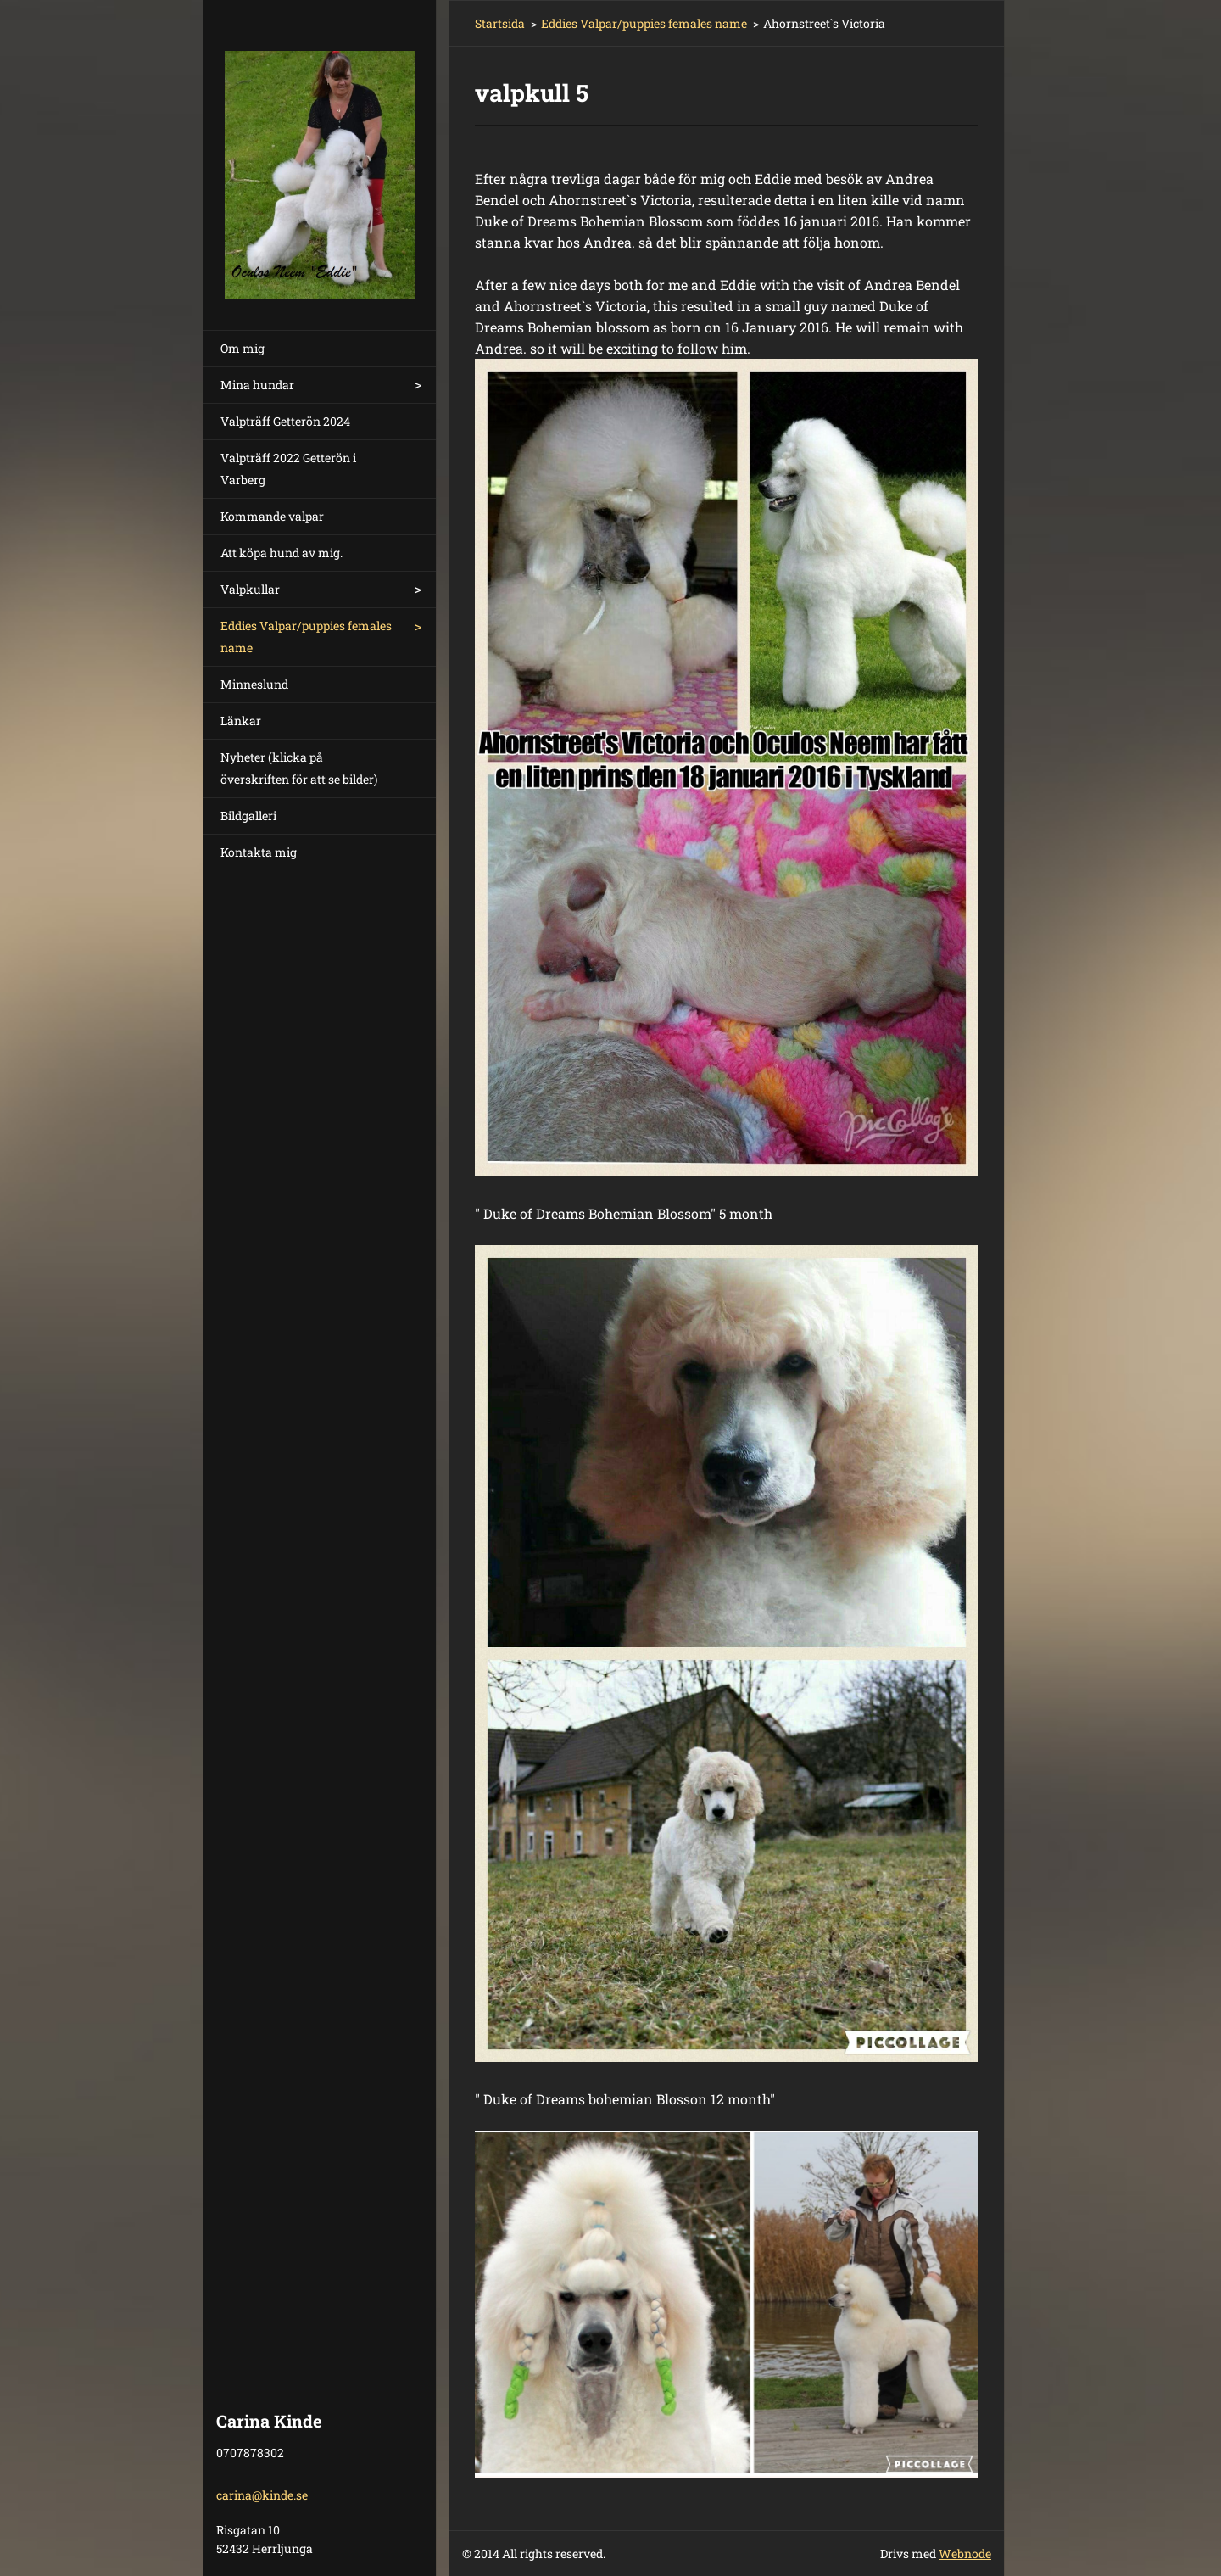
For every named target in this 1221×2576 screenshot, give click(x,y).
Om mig (242, 348)
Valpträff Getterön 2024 (285, 421)
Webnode (965, 2553)
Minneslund (254, 684)
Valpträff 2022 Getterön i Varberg (288, 469)
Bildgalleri (248, 815)
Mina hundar (257, 385)
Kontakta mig (258, 852)
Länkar (240, 720)
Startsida (500, 23)
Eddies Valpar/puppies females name (306, 636)
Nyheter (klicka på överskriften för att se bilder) (298, 768)
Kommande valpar (272, 516)
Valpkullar (250, 589)
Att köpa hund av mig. (281, 553)
